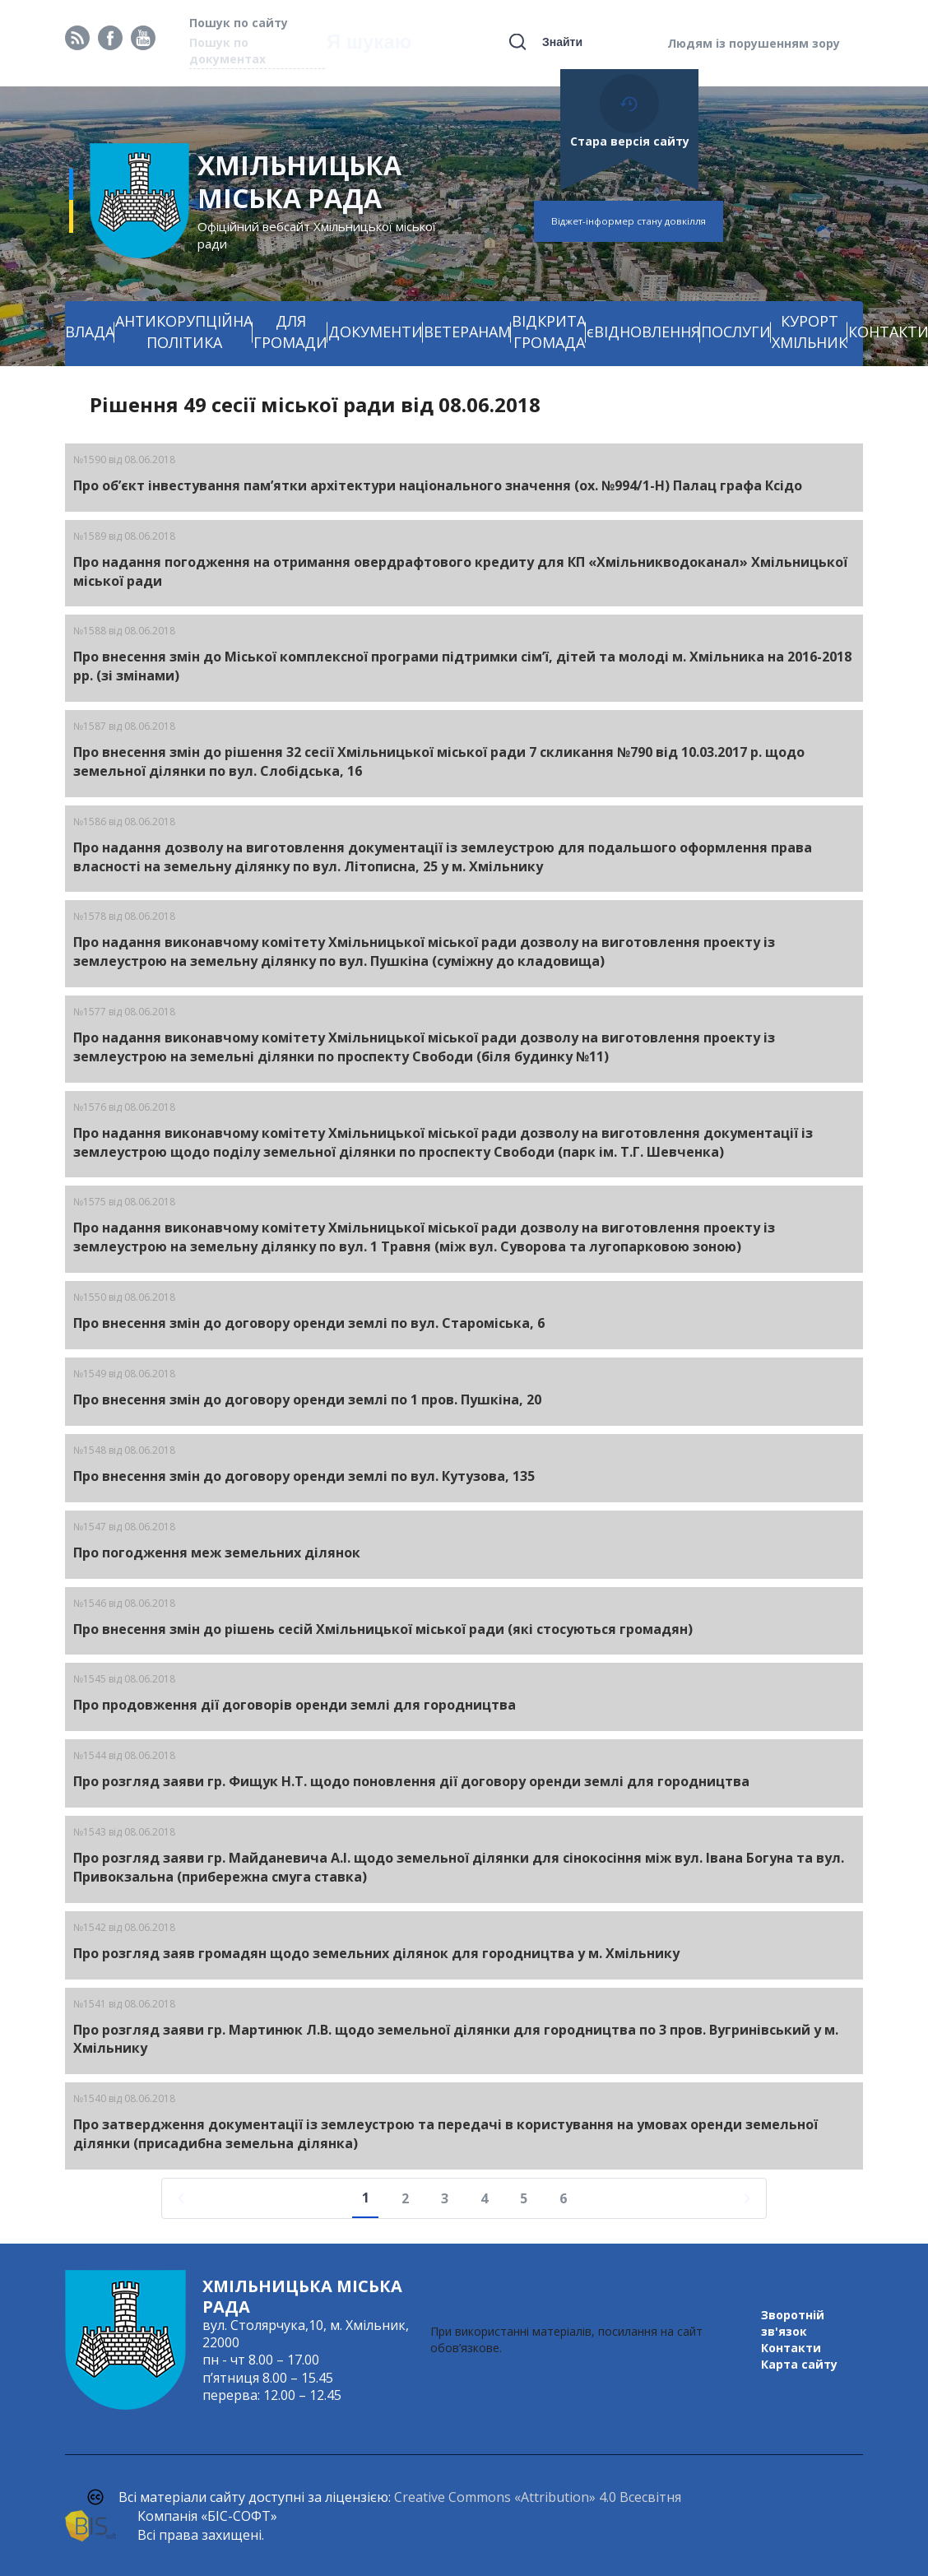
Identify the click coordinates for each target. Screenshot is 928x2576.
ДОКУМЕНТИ (375, 331)
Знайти (562, 42)
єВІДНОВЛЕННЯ (643, 331)
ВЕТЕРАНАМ (467, 331)
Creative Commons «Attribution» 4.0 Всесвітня (537, 2497)
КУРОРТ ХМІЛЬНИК (809, 331)
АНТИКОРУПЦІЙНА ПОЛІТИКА (184, 331)
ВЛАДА (89, 331)
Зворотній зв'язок (792, 2323)
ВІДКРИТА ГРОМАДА (549, 331)
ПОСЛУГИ (736, 331)
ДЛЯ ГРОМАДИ (290, 331)
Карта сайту (799, 2364)
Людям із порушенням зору (753, 43)
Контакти (791, 2348)
